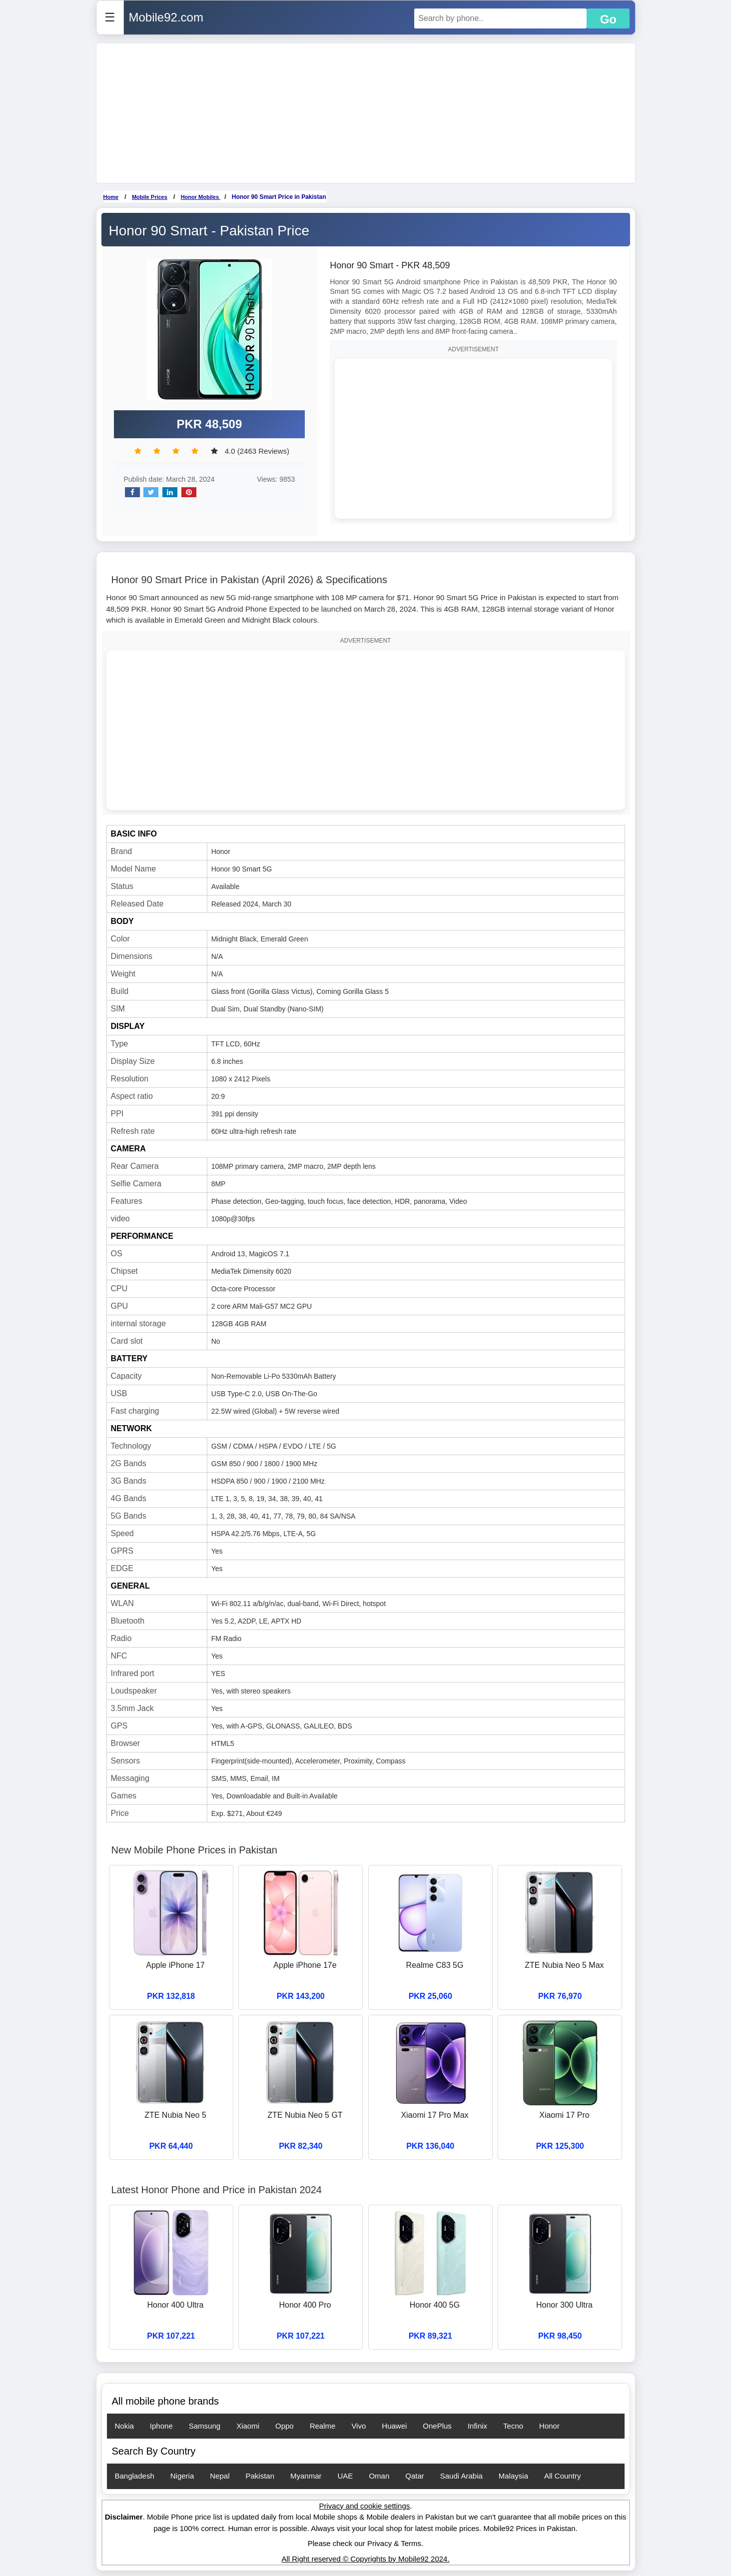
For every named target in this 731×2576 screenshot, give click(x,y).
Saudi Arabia (461, 2476)
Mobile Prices (149, 197)
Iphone (161, 2426)
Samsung (204, 2426)
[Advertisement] (365, 113)
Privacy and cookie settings (364, 2506)
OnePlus (437, 2426)
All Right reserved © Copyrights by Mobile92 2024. (365, 2559)
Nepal (219, 2476)
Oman (379, 2476)
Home (111, 197)
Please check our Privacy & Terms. (365, 2543)
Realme (323, 2426)
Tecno (513, 2426)
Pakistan (259, 2476)
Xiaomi (247, 2426)
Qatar (414, 2476)
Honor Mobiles (200, 197)
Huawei (394, 2426)
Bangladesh (134, 2476)
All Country (562, 2476)
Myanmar (306, 2476)
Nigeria (182, 2476)
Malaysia (513, 2476)
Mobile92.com (166, 17)
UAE (345, 2476)
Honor (549, 2426)
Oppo (284, 2426)
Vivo (358, 2426)
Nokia (124, 2426)
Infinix (477, 2426)
